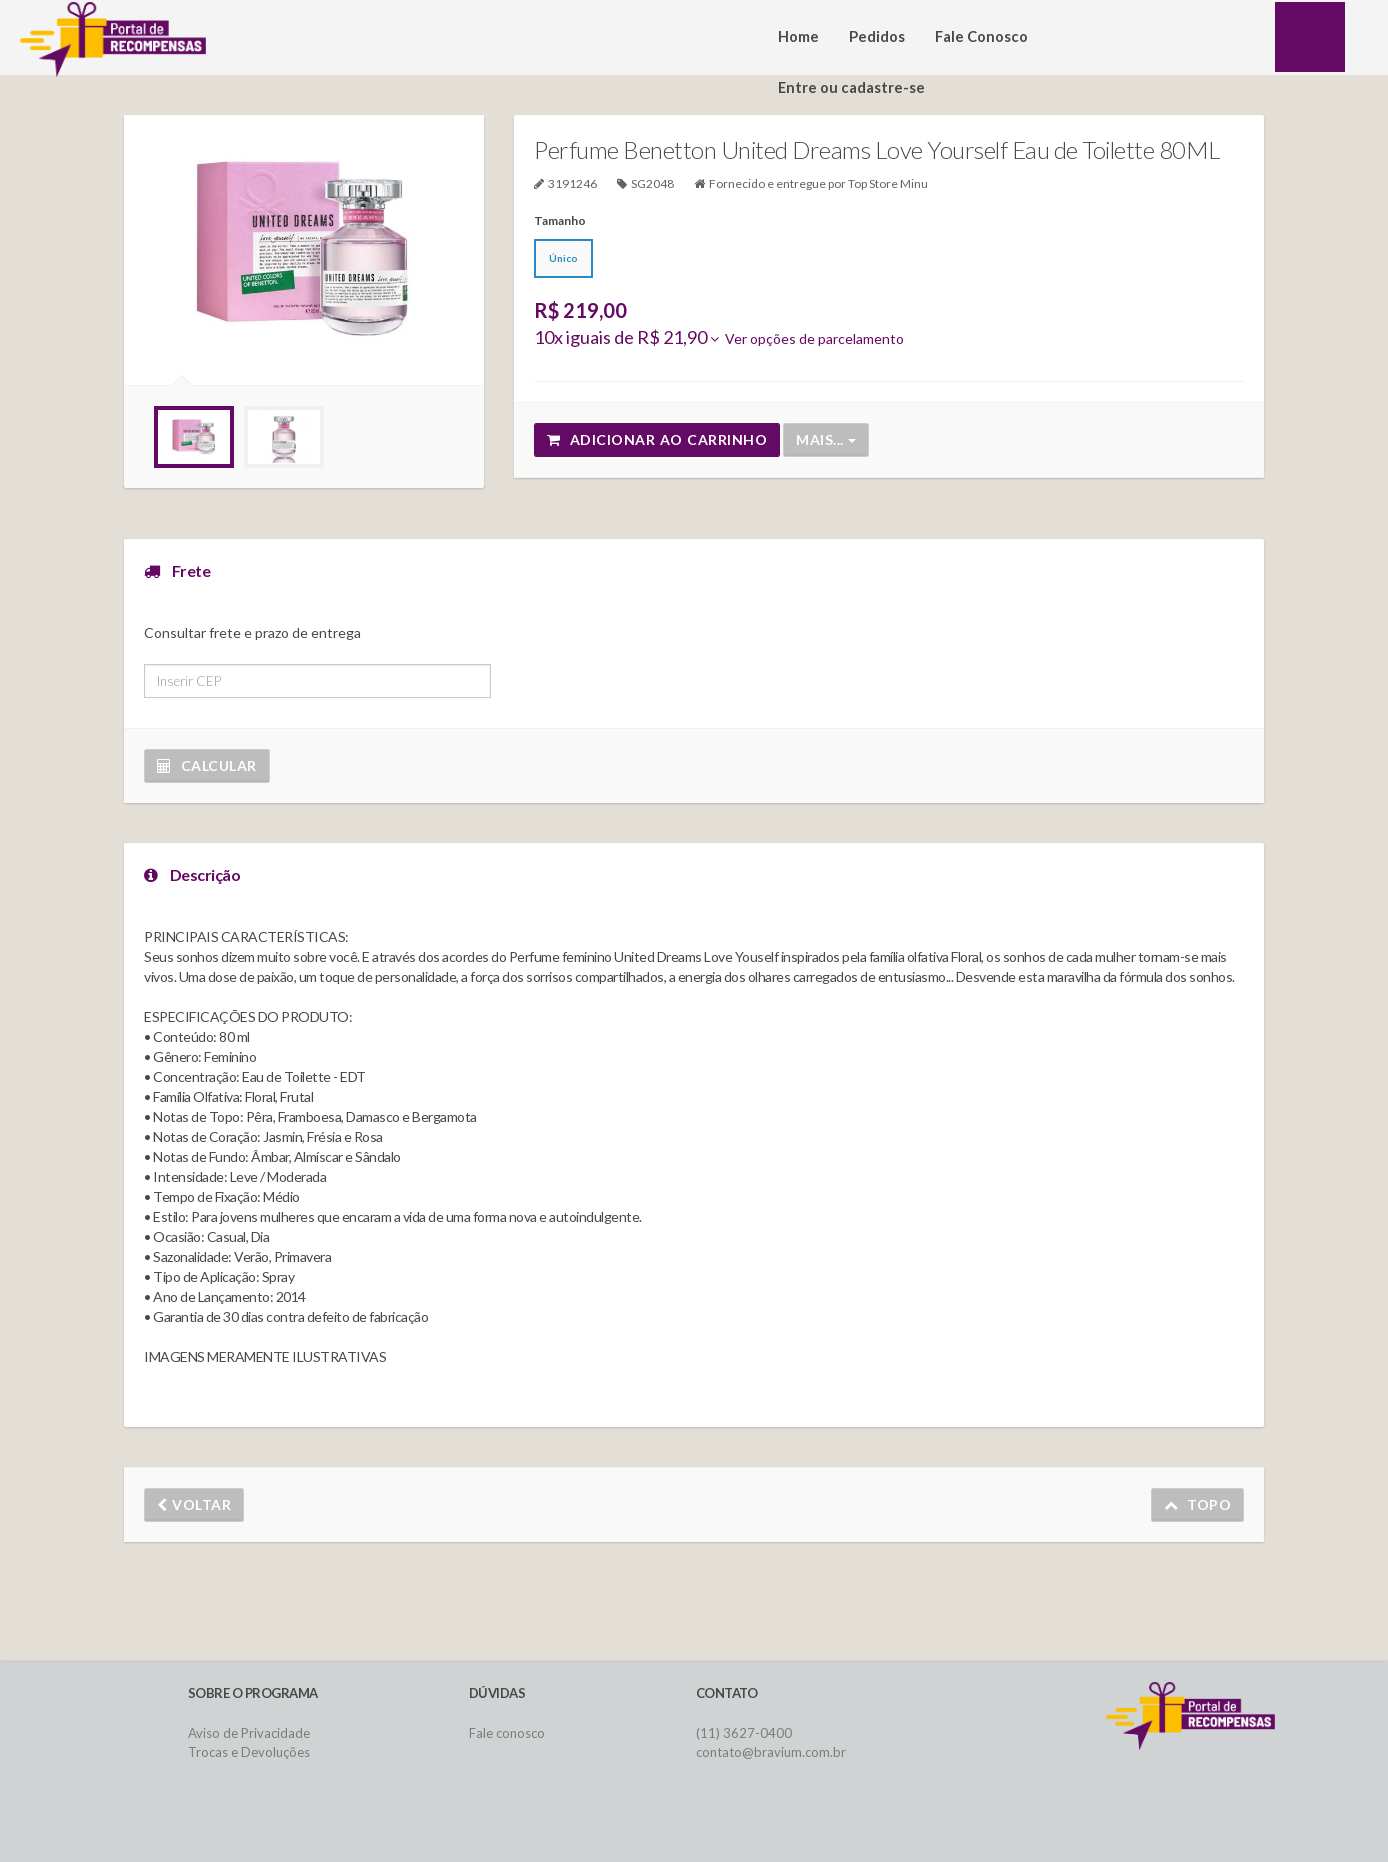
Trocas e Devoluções (249, 1752)
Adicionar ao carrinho (657, 439)
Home (798, 36)
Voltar (194, 1504)
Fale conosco (507, 1733)
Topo (1198, 1504)
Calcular (207, 765)
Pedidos (877, 36)
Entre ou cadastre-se (851, 87)
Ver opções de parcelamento (807, 338)
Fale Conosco (981, 36)
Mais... (826, 439)
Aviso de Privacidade (249, 1733)
